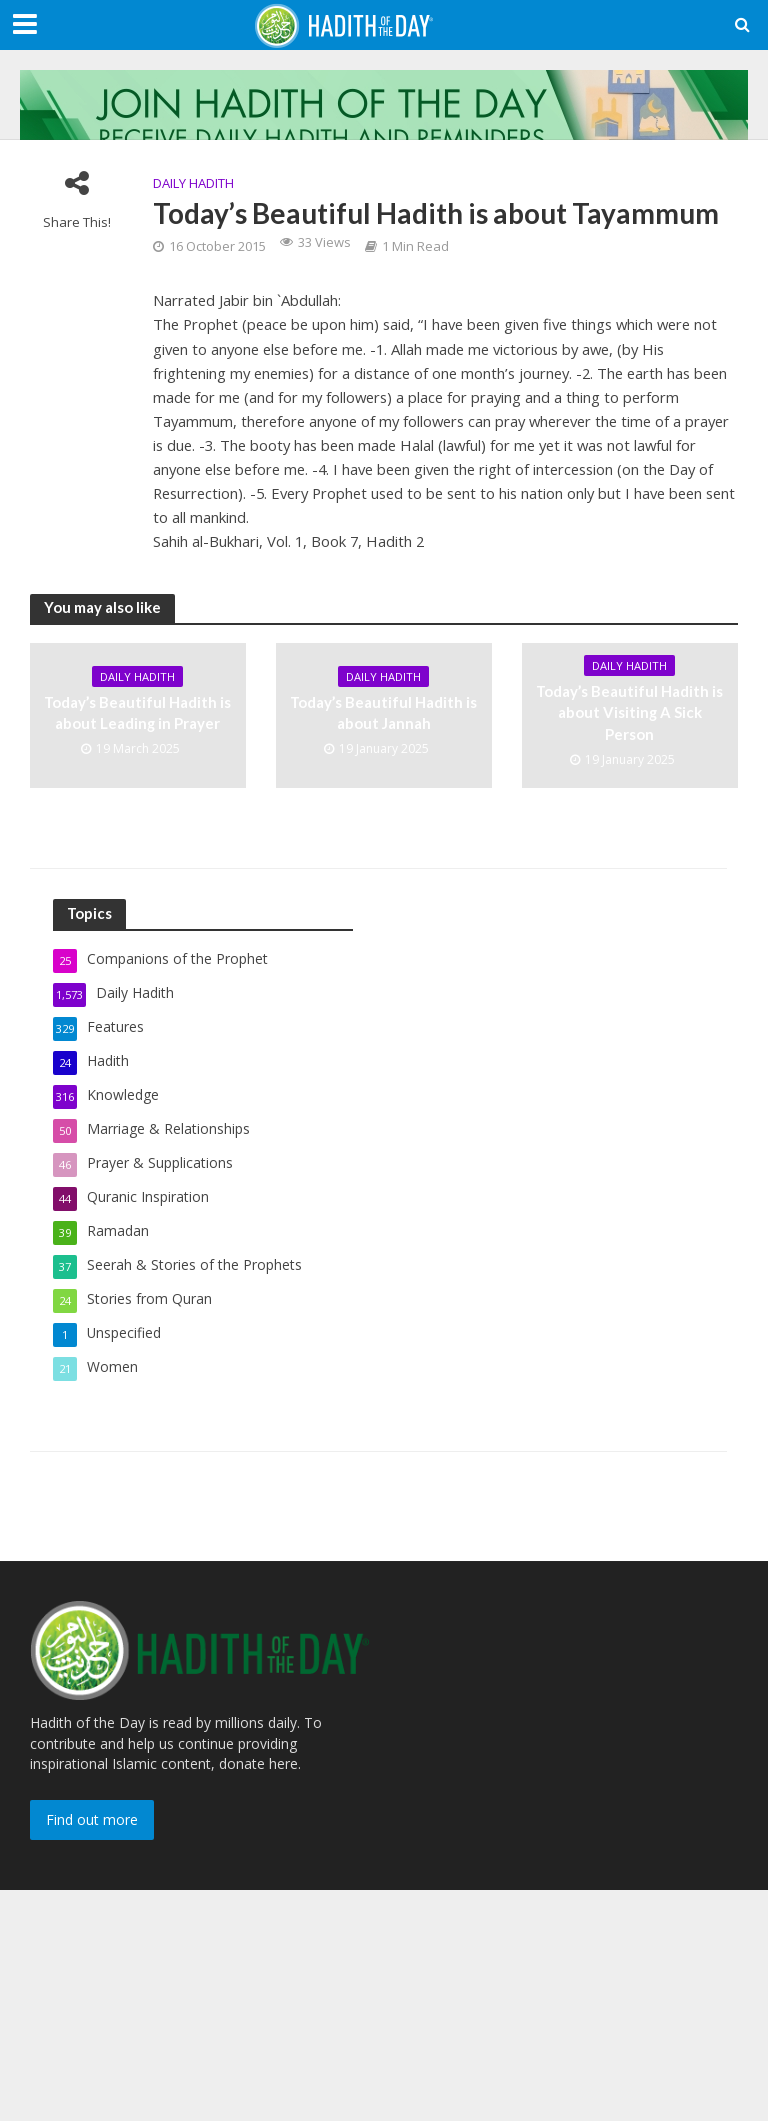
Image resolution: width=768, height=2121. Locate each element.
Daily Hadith (193, 183)
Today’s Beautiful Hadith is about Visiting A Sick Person (629, 712)
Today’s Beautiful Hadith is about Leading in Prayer (137, 712)
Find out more (92, 1819)
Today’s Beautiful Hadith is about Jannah (383, 712)
